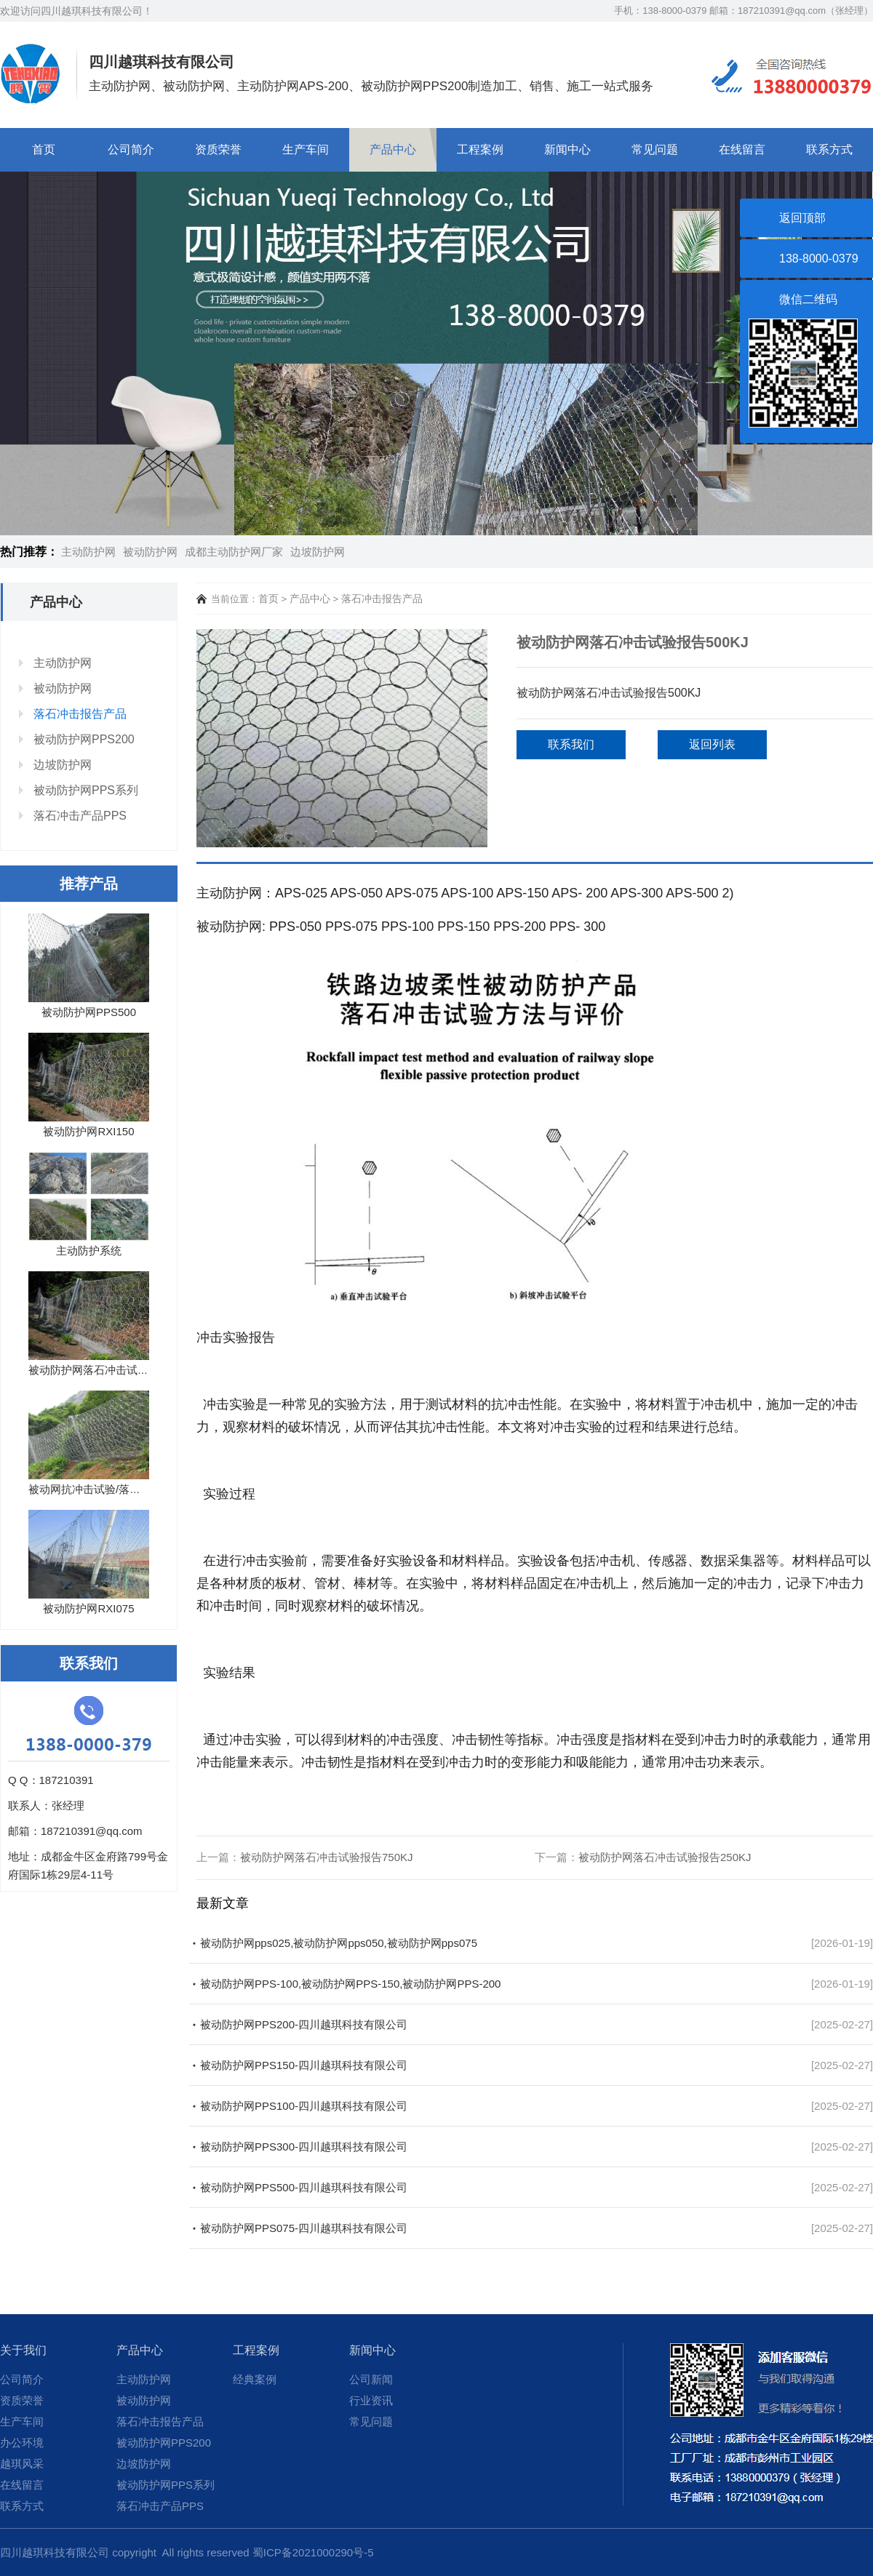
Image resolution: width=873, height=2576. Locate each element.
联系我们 (571, 744)
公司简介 (131, 149)
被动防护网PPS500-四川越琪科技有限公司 (303, 2187)
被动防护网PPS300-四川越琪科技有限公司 (303, 2146)
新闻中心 (567, 149)
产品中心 (393, 149)
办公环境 (22, 2442)
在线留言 (742, 149)
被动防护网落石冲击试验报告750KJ (326, 1857)
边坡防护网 (317, 551)
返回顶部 (802, 218)
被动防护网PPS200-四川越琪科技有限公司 (303, 2024)
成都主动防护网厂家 (234, 551)
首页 (43, 149)
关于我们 (23, 2350)
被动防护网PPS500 (88, 1012)
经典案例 (254, 2379)
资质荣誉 (218, 149)
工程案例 (480, 149)
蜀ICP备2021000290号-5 (313, 2552)
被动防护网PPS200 (84, 739)
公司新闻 (371, 2379)
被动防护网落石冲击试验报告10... (109, 1370)
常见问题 (654, 149)
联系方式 (829, 149)
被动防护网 (150, 551)
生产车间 (305, 149)
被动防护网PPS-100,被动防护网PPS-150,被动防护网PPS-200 (350, 1983)
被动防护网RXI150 (88, 1131)
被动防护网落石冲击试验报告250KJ (665, 1857)
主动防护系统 (88, 1250)
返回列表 (712, 744)
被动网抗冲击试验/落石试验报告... (111, 1489)
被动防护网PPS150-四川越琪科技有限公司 (303, 2065)
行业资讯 (371, 2400)
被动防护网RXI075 (88, 1608)
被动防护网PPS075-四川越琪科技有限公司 (303, 2228)
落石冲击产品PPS (80, 815)
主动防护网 (88, 551)
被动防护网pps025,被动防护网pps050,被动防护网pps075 (338, 1943)
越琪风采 (22, 2463)
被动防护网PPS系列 (85, 790)
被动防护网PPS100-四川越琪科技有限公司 (303, 2106)
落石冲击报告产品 (80, 714)
